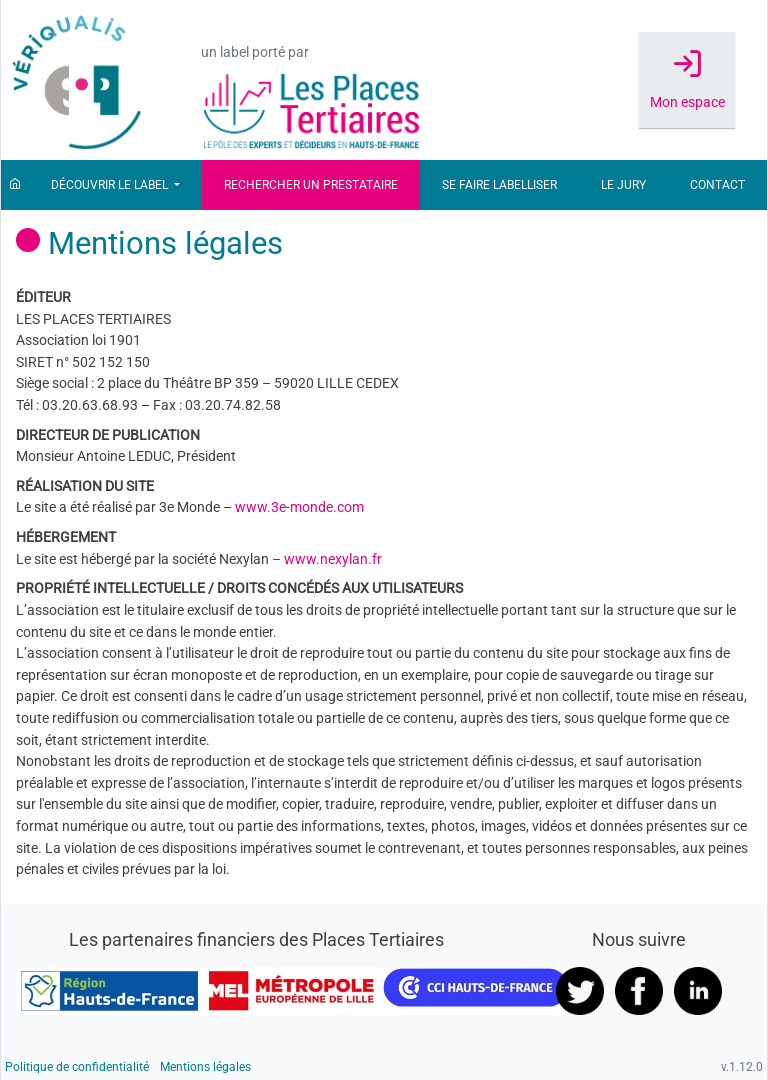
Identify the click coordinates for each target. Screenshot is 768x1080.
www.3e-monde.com (299, 507)
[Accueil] (15, 185)
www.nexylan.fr (333, 559)
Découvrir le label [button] (111, 185)
